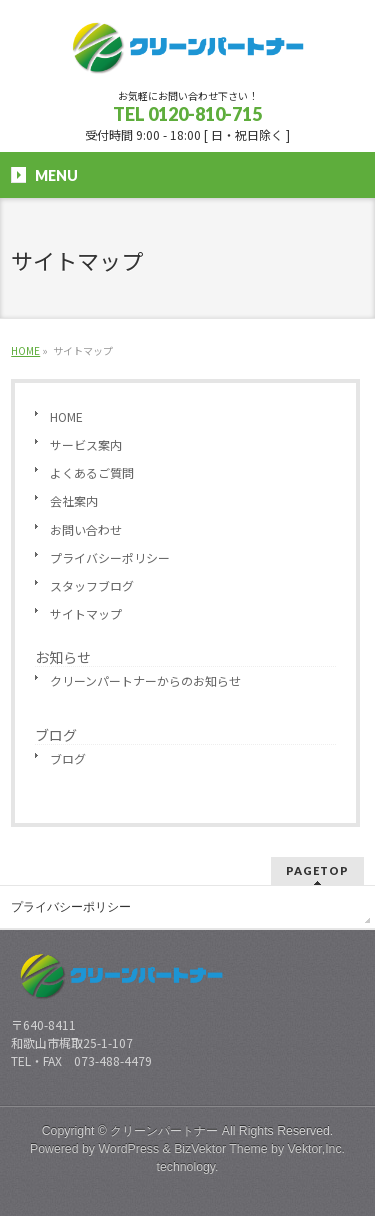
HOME (66, 416)
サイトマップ (86, 613)
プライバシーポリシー (110, 557)
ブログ (56, 735)
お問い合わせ (86, 529)
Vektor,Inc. (317, 1149)
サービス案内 (86, 444)
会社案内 (74, 500)
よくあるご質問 (92, 472)
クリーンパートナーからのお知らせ (145, 680)
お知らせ (63, 657)
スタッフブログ (92, 585)
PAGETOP (317, 870)
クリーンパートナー (164, 1131)
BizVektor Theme (221, 1149)
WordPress (128, 1149)
